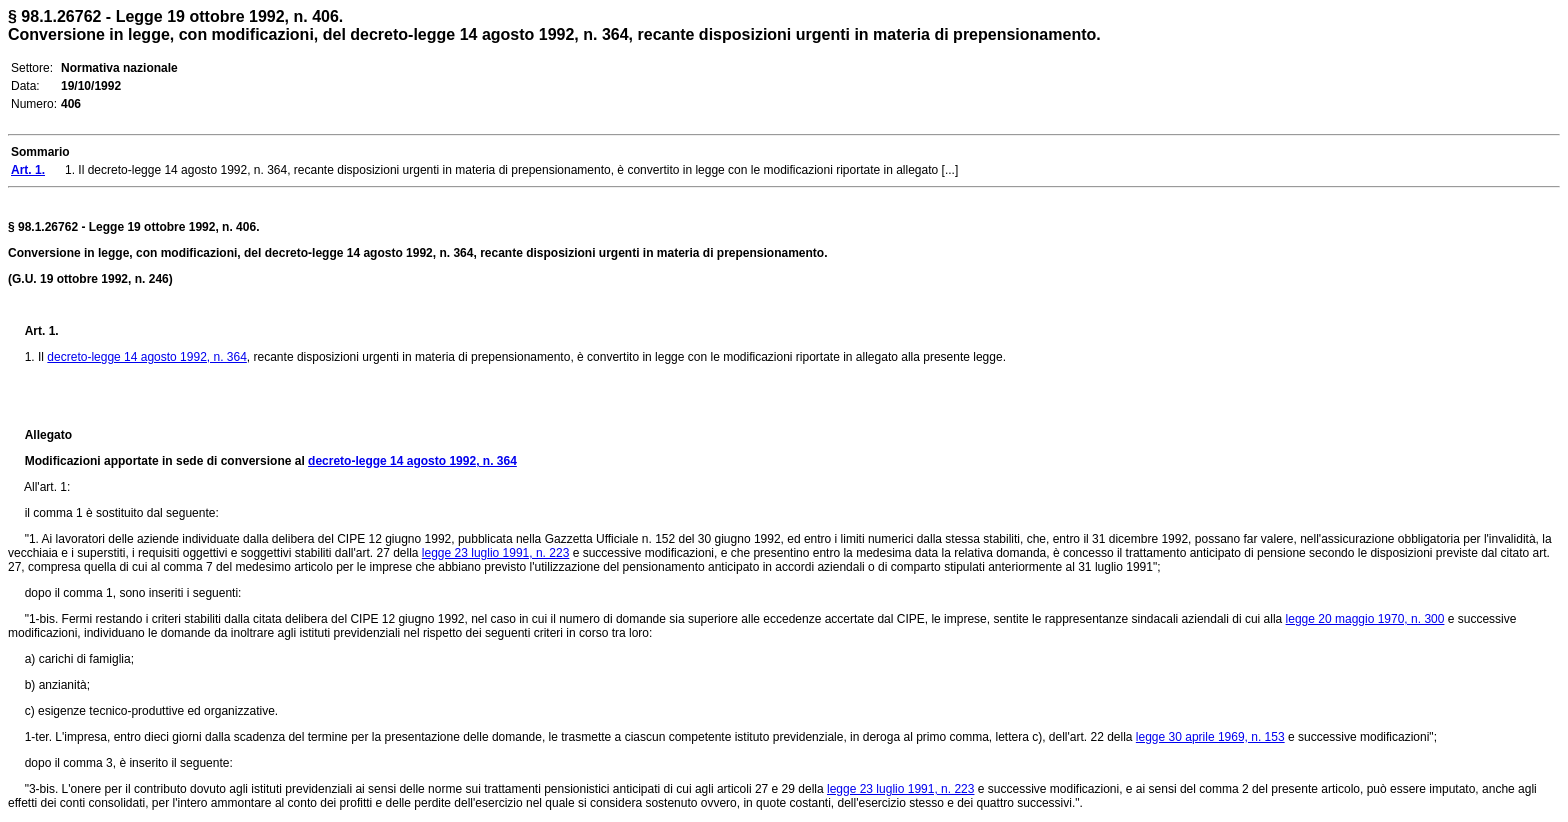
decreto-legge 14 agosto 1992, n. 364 (147, 357)
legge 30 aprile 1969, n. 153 (1210, 737)
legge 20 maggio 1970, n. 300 (1365, 619)
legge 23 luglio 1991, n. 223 (495, 553)
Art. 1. (42, 331)
